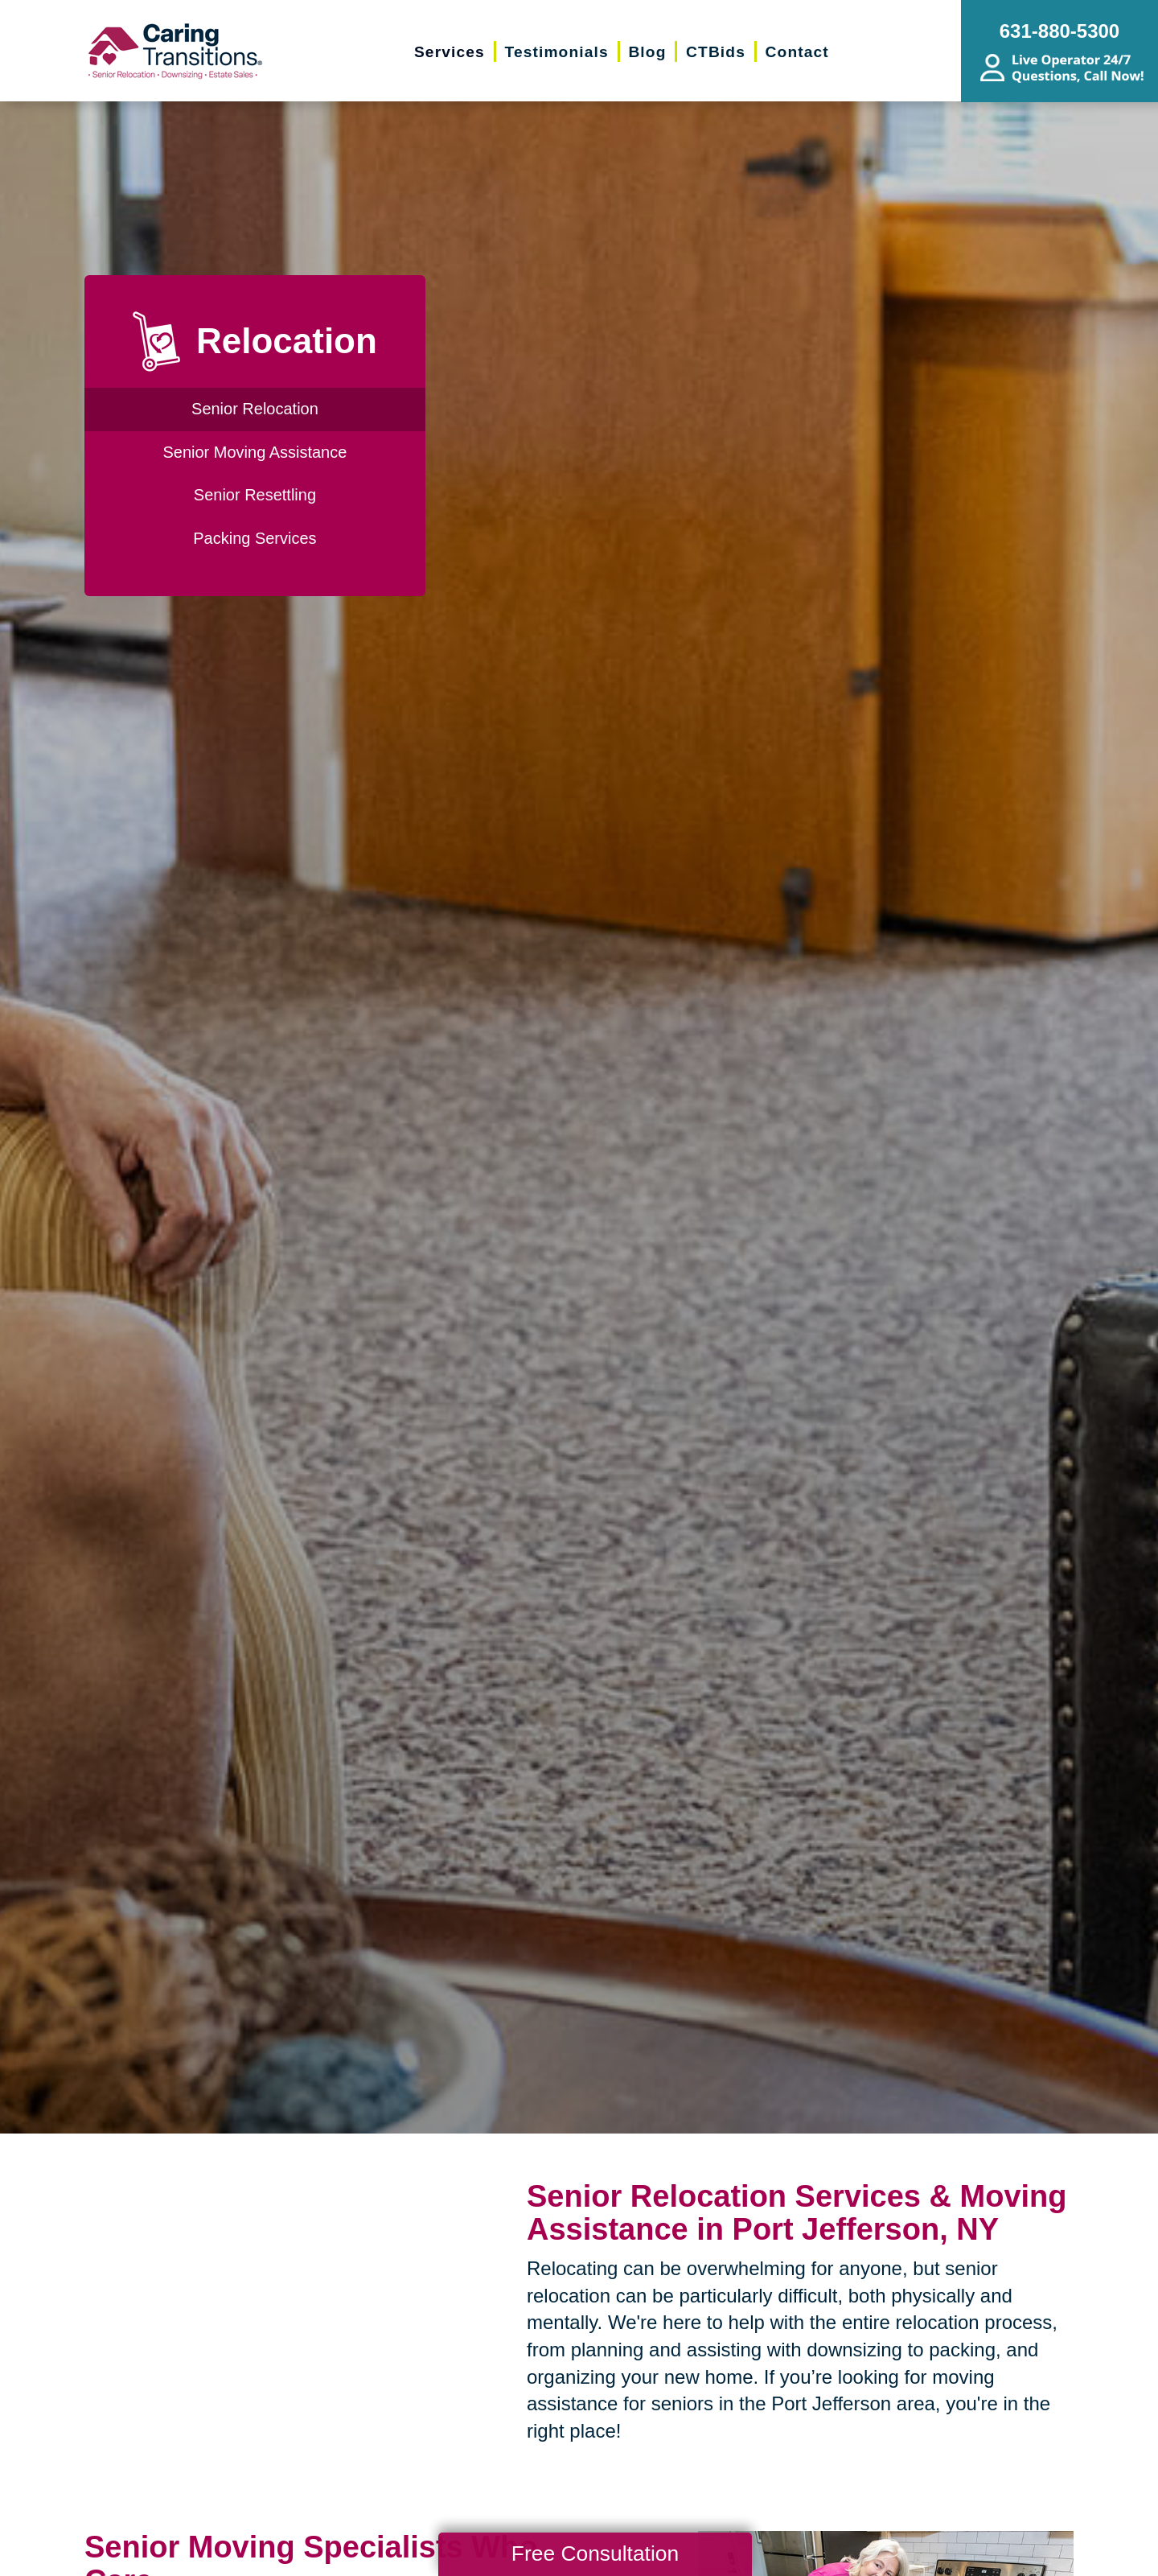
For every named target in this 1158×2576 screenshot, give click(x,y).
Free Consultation (595, 2553)
